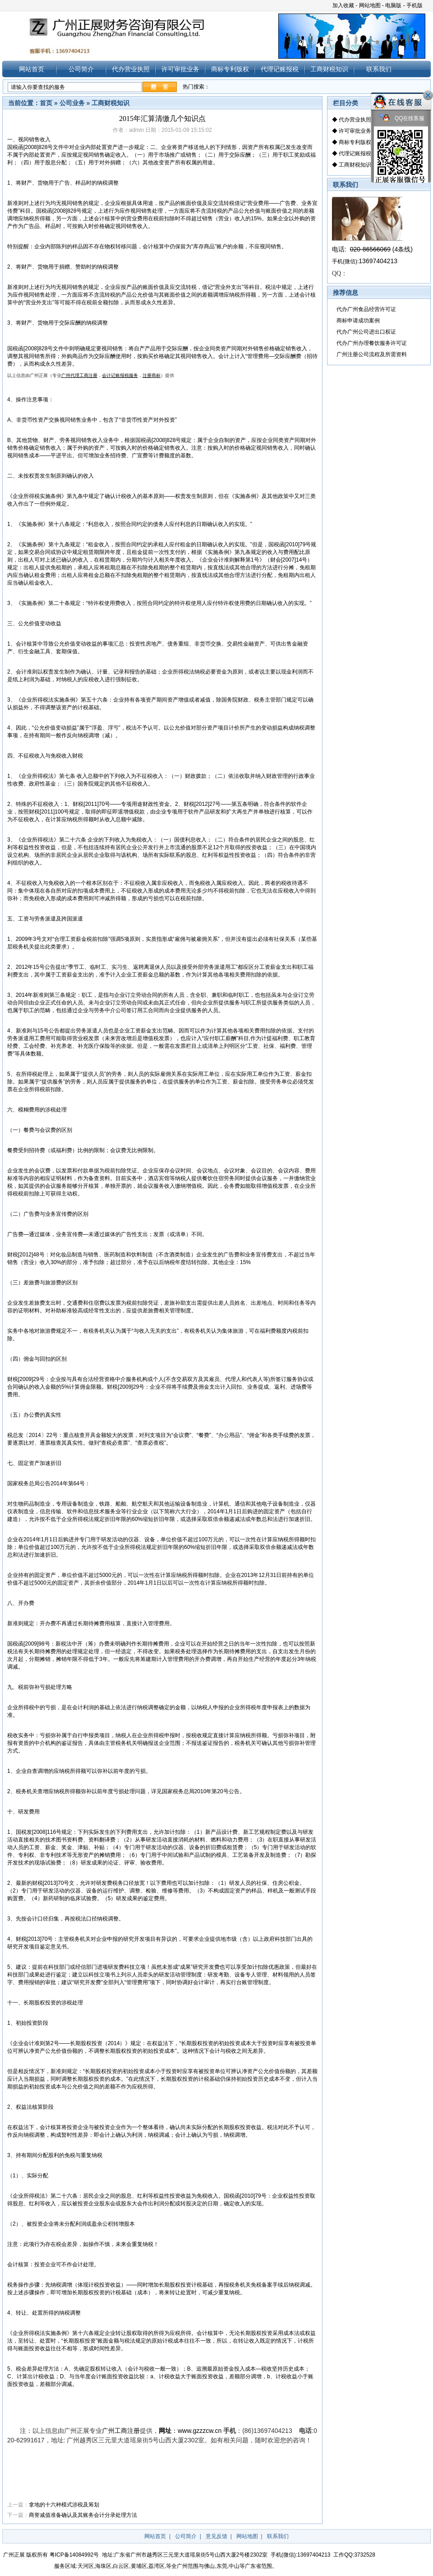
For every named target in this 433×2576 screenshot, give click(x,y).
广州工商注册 (121, 2430)
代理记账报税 (280, 69)
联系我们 (379, 69)
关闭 (428, 95)
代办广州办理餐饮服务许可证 (371, 343)
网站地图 (370, 5)
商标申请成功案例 (358, 320)
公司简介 (81, 69)
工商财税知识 (329, 69)
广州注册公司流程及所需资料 (371, 354)
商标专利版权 (230, 69)
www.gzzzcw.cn (199, 2430)
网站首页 (31, 69)
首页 (46, 103)
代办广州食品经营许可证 (366, 309)
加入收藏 (343, 5)
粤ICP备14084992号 (74, 2555)
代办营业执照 (131, 69)
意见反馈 (216, 2536)
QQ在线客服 (402, 118)
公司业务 (72, 103)
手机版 (414, 5)
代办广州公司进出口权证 (366, 332)
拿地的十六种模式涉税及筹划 (64, 2505)
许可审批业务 (180, 69)
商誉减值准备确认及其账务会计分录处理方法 (83, 2515)
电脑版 (393, 5)
